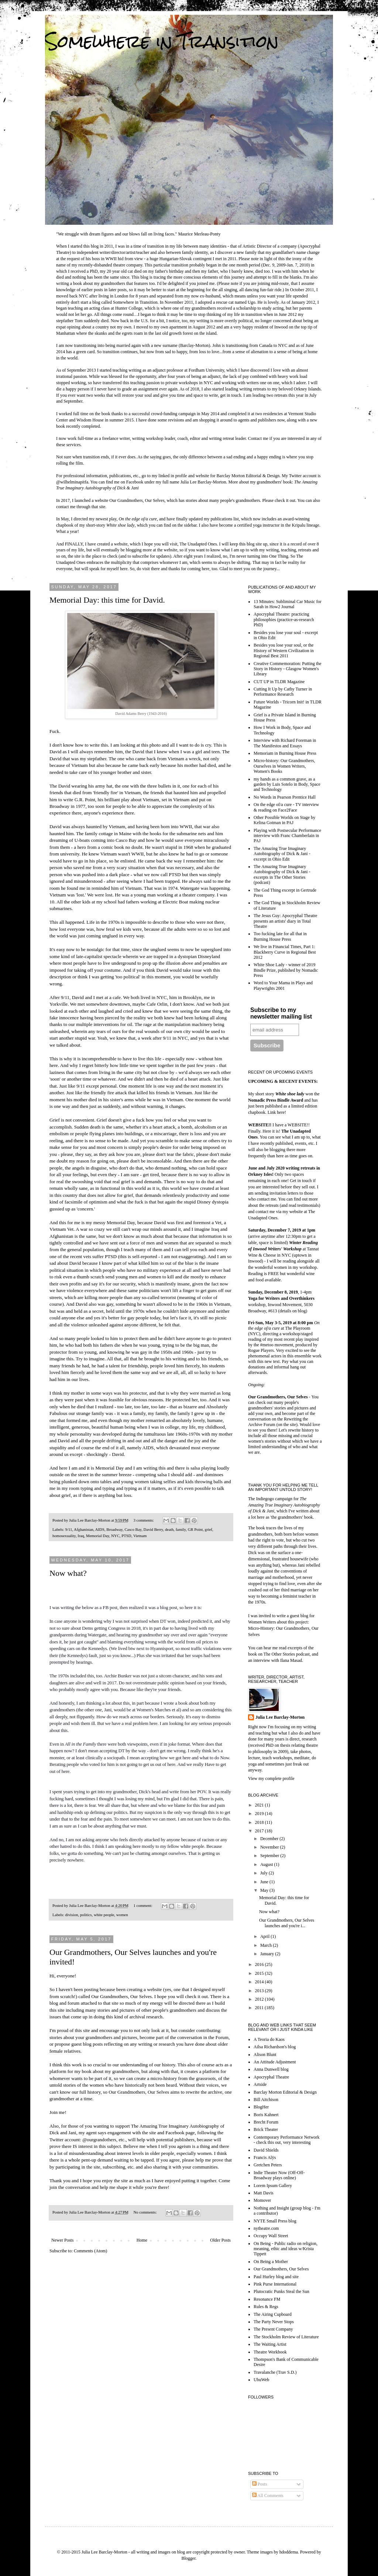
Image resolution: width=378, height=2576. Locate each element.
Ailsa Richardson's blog (275, 2046)
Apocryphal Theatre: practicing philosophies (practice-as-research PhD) (284, 619)
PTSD (126, 1535)
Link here (276, 1112)
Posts (259, 2484)
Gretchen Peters (268, 2164)
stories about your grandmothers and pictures (93, 2037)
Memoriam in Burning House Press (285, 753)
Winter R (297, 1242)
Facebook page (180, 2132)
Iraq (81, 1535)
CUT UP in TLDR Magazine (279, 681)
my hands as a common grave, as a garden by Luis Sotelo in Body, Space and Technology (287, 784)
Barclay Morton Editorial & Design (248, 475)
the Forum (218, 2037)
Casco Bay (132, 1529)
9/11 (68, 1529)
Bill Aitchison (266, 2099)
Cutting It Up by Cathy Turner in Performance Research (283, 691)
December (269, 1838)
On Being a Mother (271, 2261)
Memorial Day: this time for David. (107, 600)
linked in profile (172, 475)
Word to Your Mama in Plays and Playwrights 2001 (283, 985)
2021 (260, 1805)
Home (142, 2240)
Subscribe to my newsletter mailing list (281, 1013)
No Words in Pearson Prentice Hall (285, 797)
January (267, 1953)
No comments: (145, 2212)
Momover (262, 2200)
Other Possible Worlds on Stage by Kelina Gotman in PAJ (284, 820)
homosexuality (64, 1535)
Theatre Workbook (270, 2352)
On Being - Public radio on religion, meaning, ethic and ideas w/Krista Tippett (285, 2249)
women (122, 1914)
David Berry (153, 1529)
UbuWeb (261, 2379)
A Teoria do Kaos (269, 2039)
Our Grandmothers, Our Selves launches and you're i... (286, 1923)
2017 (260, 1830)
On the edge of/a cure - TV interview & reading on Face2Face (286, 807)
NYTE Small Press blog (275, 2221)
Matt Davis (264, 2193)
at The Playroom (284, 1325)
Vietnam (140, 1535)
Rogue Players (261, 1350)
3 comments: (144, 1520)
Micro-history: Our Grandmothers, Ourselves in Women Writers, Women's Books (284, 766)
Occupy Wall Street (271, 2235)
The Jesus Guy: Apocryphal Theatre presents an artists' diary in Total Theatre (285, 921)
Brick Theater (266, 2129)
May (264, 1890)
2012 (260, 1999)
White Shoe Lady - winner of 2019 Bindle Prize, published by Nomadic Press (286, 970)
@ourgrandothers (99, 2139)
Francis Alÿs (265, 2157)
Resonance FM (267, 2299)
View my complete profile (271, 1778)
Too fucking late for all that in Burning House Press (280, 936)
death (169, 1529)
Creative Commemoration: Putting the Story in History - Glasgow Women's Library (288, 669)
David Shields (266, 2150)
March (266, 1945)
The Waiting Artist (270, 2344)
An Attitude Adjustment (275, 2061)
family (181, 1529)
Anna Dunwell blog (271, 2069)
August (267, 1864)
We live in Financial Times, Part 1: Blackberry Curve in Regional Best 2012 (285, 952)
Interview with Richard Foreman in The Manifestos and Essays (285, 743)
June (264, 1881)
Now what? (68, 1573)
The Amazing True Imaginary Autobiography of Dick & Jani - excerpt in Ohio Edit (282, 854)
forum (73, 2003)
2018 (260, 1822)
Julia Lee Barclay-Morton (280, 1717)
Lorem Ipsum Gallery (273, 2185)
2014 (260, 1981)
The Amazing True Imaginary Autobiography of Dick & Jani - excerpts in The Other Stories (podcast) (282, 874)
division (71, 1914)
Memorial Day (97, 1535)
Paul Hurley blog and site (276, 2276)
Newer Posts (62, 2240)
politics (86, 1914)
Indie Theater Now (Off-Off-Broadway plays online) (279, 2175)
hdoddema (288, 2552)
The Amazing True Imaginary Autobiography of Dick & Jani (284, 1505)
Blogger (189, 2558)
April (265, 1936)
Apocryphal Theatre (271, 2077)
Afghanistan (83, 1529)
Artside (260, 2084)
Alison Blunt (265, 2054)
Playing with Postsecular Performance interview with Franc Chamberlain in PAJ (287, 836)
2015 (260, 1973)
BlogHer (261, 2107)
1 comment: (143, 1905)
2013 (260, 1990)
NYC (115, 1535)
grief (208, 1529)
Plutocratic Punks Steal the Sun (281, 2291)
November (270, 1847)
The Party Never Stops (274, 2321)
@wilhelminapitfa (72, 482)
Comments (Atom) (90, 2250)
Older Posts (220, 2240)
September (270, 1855)
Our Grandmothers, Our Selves (136, 500)
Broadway (114, 1529)
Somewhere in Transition (162, 41)
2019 (260, 1813)
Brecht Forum (266, 2122)
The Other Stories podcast (287, 1654)
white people (104, 1914)
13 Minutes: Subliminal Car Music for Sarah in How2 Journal (288, 604)
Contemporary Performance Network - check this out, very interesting (287, 2140)
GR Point (195, 1529)
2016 (260, 1964)
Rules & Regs (266, 2306)
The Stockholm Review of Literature (286, 2336)
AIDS (99, 1529)
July (264, 1873)
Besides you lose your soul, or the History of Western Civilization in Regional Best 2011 (284, 650)
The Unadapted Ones (198, 544)
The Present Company (273, 2329)
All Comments (268, 2495)
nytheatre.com (266, 2228)
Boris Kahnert (266, 2114)
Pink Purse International (275, 2284)
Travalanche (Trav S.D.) (275, 2372)
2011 (260, 2007)
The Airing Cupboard (273, 2314)
